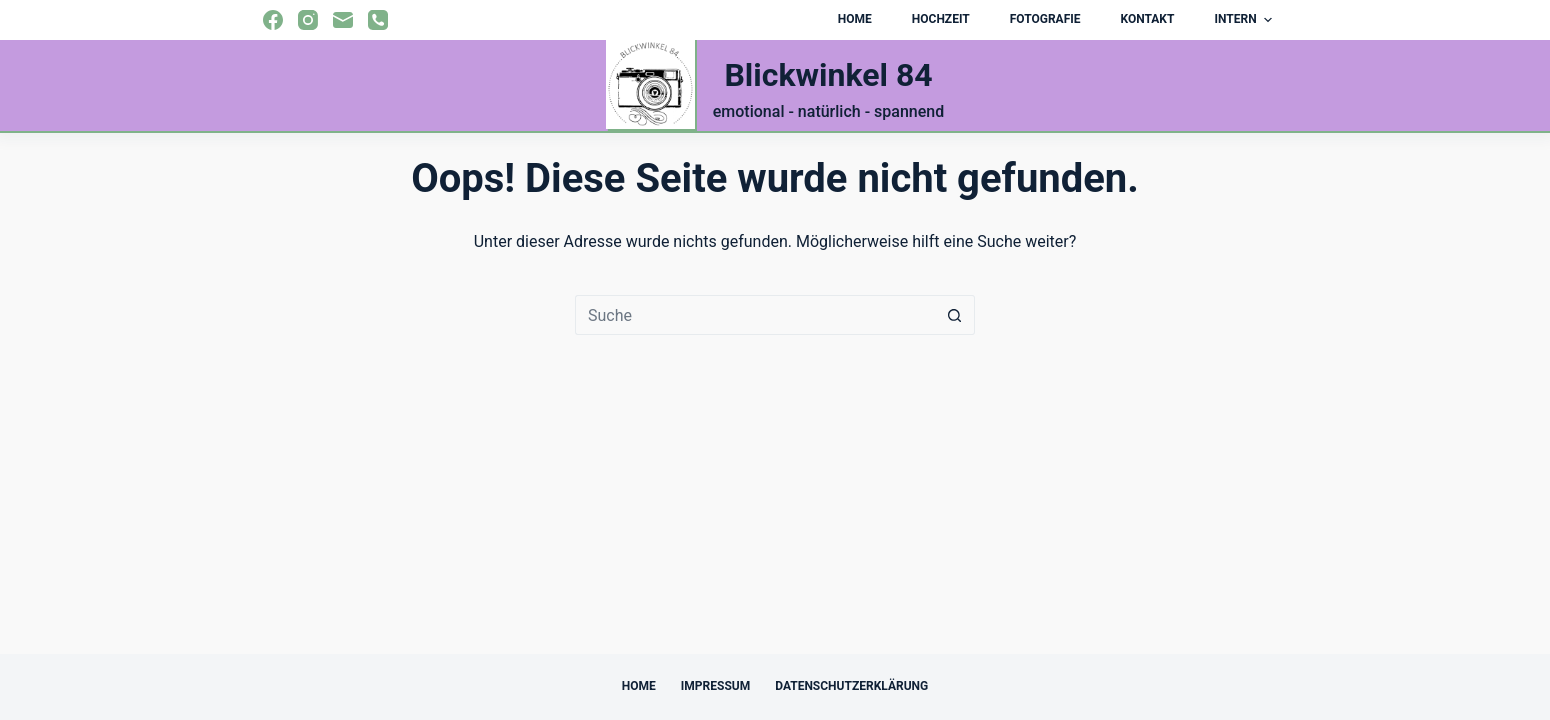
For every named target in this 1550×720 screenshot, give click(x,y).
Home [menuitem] (855, 19)
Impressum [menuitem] (715, 686)
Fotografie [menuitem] (1045, 19)
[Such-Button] (955, 315)
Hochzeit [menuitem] (941, 19)
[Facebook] (273, 20)
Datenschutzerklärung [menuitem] (851, 686)
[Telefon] (378, 20)
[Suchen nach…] (755, 315)
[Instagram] (308, 20)
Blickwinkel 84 (828, 75)
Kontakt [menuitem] (1147, 19)
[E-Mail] (343, 20)
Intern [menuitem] (1245, 20)
